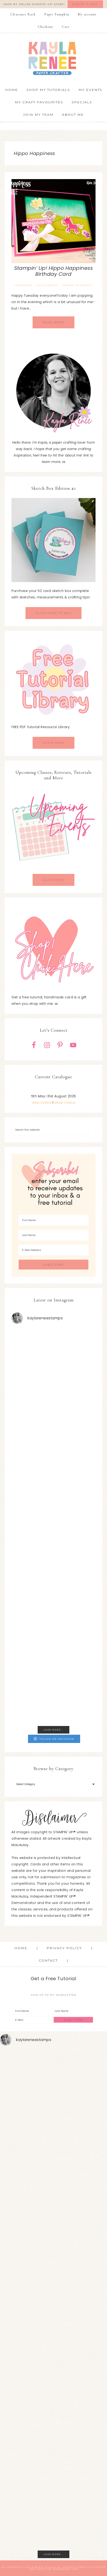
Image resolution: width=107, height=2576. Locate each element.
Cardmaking (23, 285)
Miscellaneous (47, 285)
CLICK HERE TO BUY (53, 613)
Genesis (68, 2567)
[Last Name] (53, 1235)
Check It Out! (85, 4)
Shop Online (65, 1102)
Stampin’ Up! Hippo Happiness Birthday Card (53, 271)
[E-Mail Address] (53, 1250)
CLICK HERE (53, 742)
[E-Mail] (34, 2020)
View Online (42, 1102)
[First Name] (53, 1220)
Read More (53, 322)
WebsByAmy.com (65, 2569)
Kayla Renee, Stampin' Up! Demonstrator (53, 58)
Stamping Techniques (77, 285)
